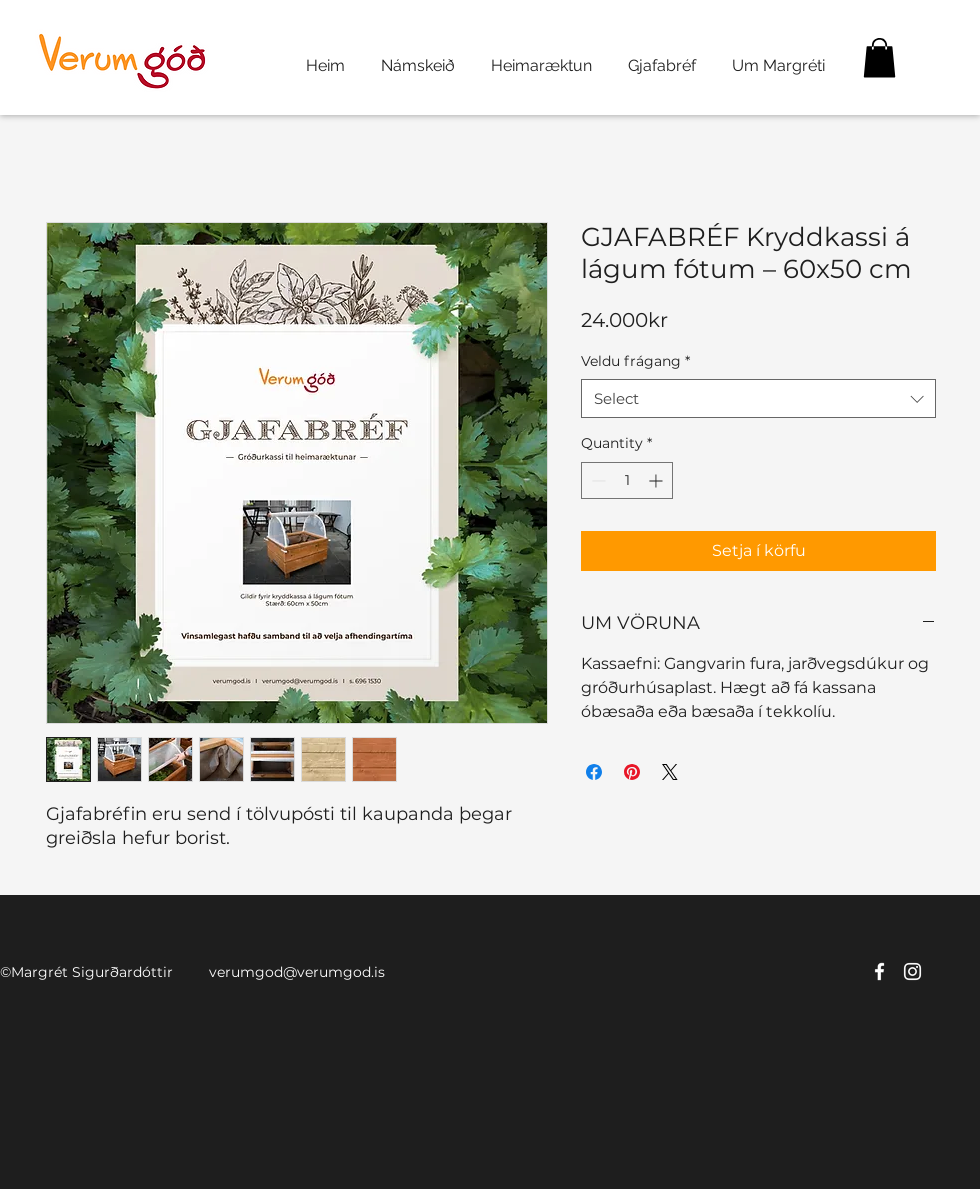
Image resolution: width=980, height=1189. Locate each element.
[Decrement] (596, 480)
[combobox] (758, 398)
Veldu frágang (635, 361)
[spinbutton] (627, 480)
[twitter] (912, 971)
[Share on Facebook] (594, 772)
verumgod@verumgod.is (297, 972)
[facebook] (879, 971)
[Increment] (657, 480)
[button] (879, 57)
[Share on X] (670, 772)
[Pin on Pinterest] (632, 772)
